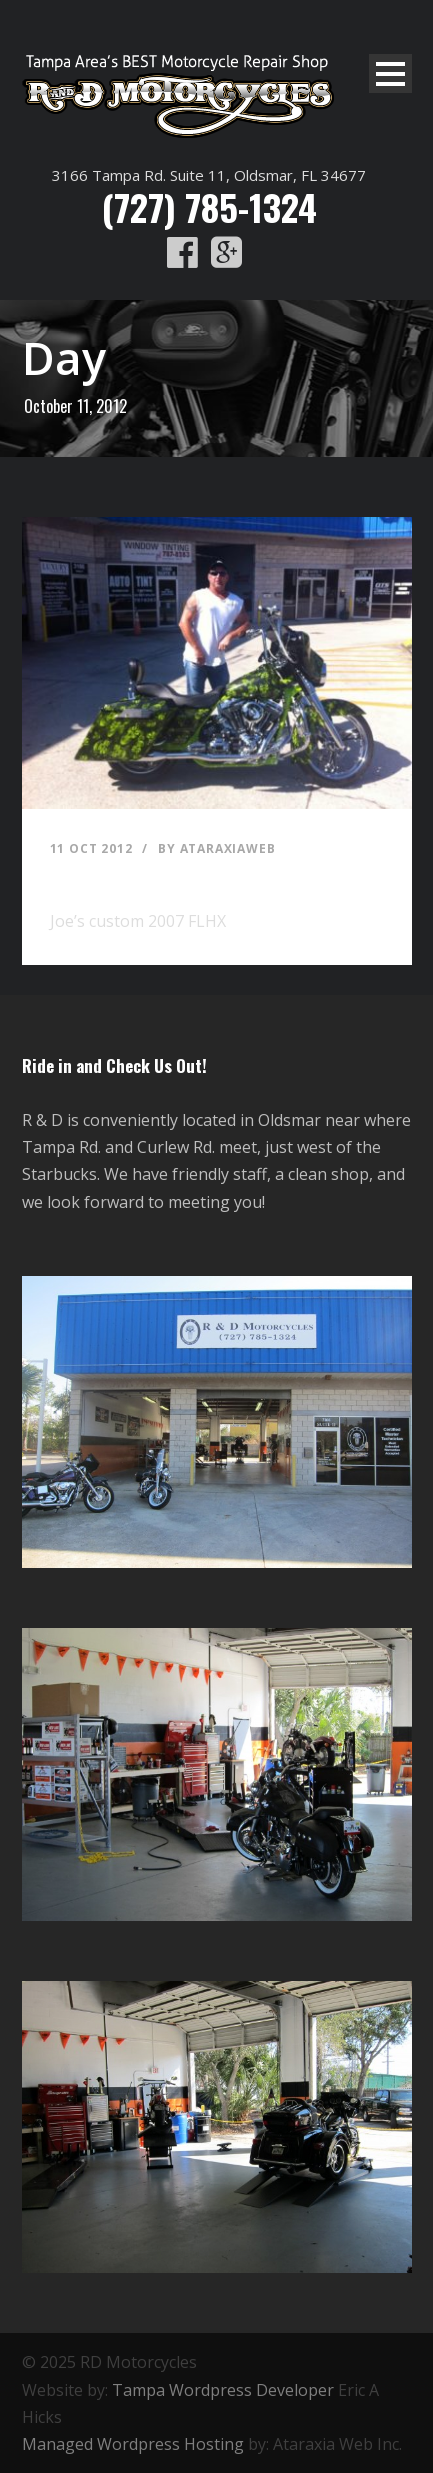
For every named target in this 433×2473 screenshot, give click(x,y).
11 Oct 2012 (91, 848)
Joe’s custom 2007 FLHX (152, 878)
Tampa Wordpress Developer (223, 2390)
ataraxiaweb (228, 848)
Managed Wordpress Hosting (133, 2444)
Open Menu (390, 73)
